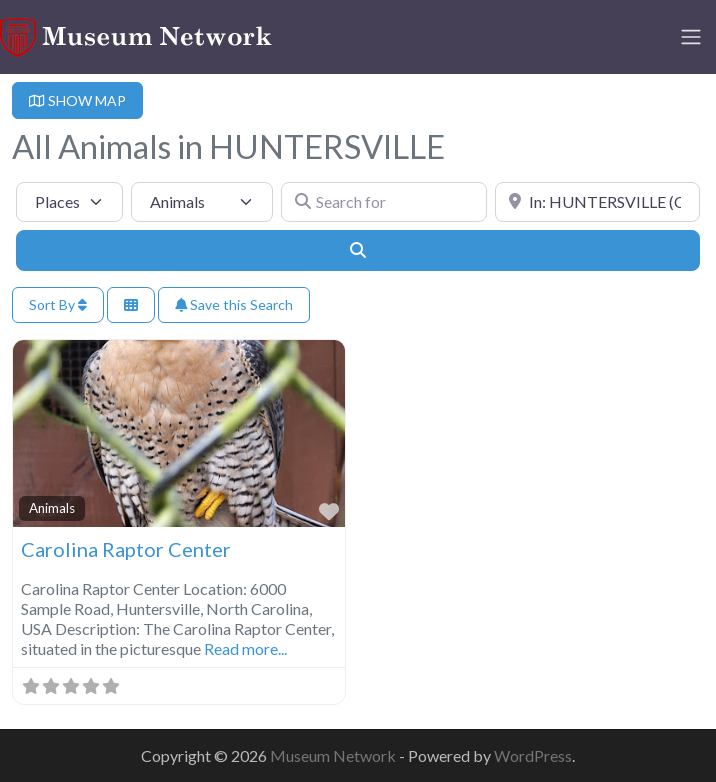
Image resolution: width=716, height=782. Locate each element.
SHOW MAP (77, 100)
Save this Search (234, 304)
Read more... (245, 648)
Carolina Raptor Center (126, 549)
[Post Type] (69, 202)
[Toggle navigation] (691, 37)
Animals (52, 508)
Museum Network (334, 755)
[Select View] (131, 305)
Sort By (58, 304)
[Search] (358, 250)
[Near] (598, 202)
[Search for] (384, 202)
